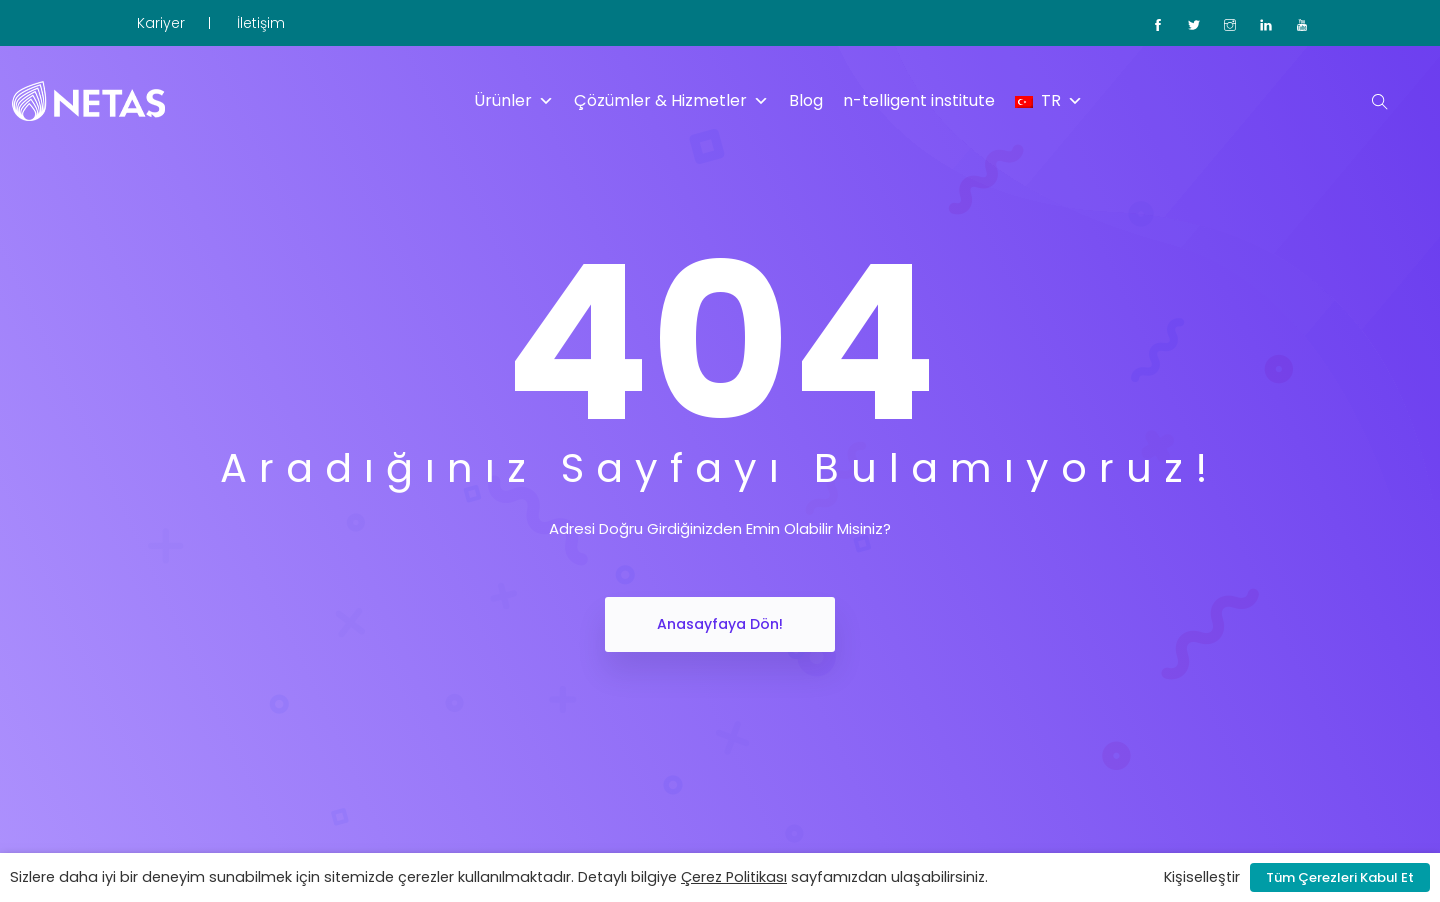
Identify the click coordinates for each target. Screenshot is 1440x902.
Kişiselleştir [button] (1202, 877)
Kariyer (161, 23)
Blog (806, 100)
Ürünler (514, 101)
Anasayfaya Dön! (720, 624)
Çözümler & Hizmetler (671, 101)
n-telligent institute (919, 100)
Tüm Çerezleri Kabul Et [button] (1340, 877)
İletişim (261, 23)
